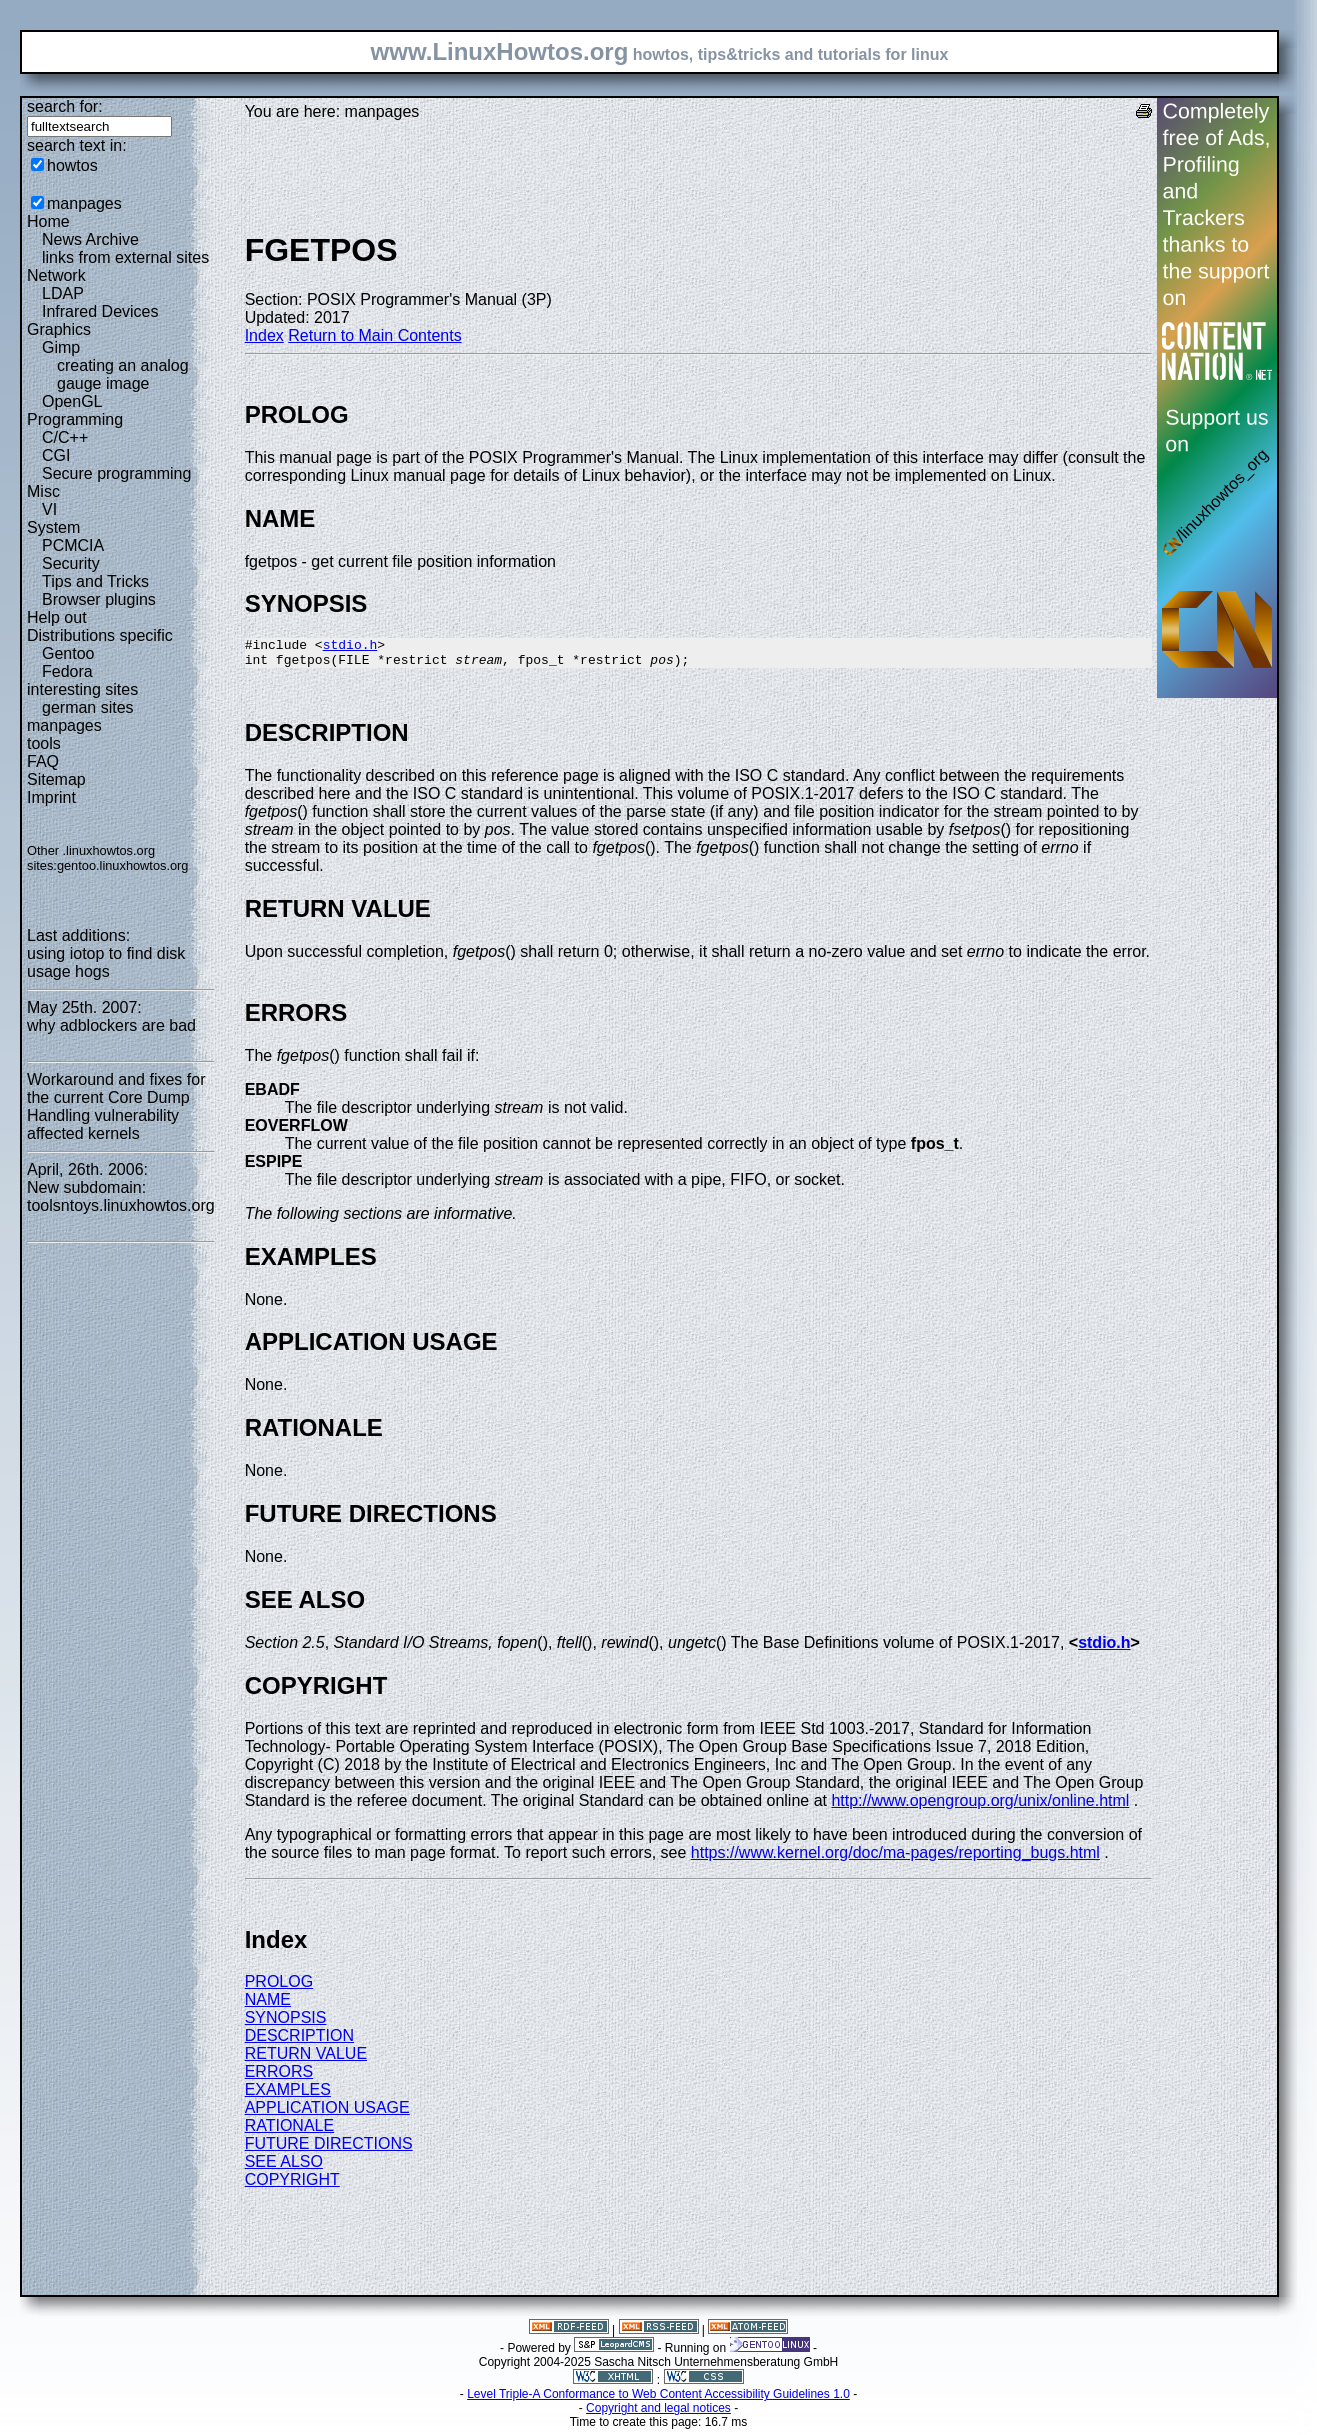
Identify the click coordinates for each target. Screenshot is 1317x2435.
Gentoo (68, 653)
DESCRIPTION (299, 2041)
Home (48, 221)
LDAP (63, 293)
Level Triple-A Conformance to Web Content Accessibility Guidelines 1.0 (658, 2400)
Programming (75, 419)
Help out (57, 617)
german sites (88, 707)
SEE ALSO (284, 2167)
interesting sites (82, 689)
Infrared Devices (100, 311)
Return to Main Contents (374, 335)
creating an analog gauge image (123, 374)
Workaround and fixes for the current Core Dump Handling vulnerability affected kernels (116, 1106)
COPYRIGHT (292, 2185)
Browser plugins (99, 599)
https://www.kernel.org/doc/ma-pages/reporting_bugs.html (895, 1858)
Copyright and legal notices (658, 2414)
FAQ (43, 761)
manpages (84, 203)
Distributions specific (100, 635)
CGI (56, 455)
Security (71, 563)
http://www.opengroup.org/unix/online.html (980, 1806)
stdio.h (350, 647)
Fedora (67, 671)
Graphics (59, 329)
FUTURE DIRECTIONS (329, 2149)
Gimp (61, 347)
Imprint (51, 797)
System (53, 527)
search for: (65, 106)
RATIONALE (290, 2131)
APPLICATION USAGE (327, 2113)
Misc (43, 491)
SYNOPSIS (286, 2023)
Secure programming (116, 473)
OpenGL (72, 401)
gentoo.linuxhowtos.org (123, 865)
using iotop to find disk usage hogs (106, 962)
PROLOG (279, 1987)
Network (56, 275)
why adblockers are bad (111, 1025)
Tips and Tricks (95, 581)
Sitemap (56, 779)
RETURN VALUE (306, 2059)
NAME (268, 2005)
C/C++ (65, 437)
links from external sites (125, 257)
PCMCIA (73, 545)
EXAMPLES (288, 2095)
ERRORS (279, 2077)
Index (264, 335)
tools (44, 743)
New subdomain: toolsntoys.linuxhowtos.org (121, 1196)
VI (49, 509)
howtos (72, 165)
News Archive (90, 239)
